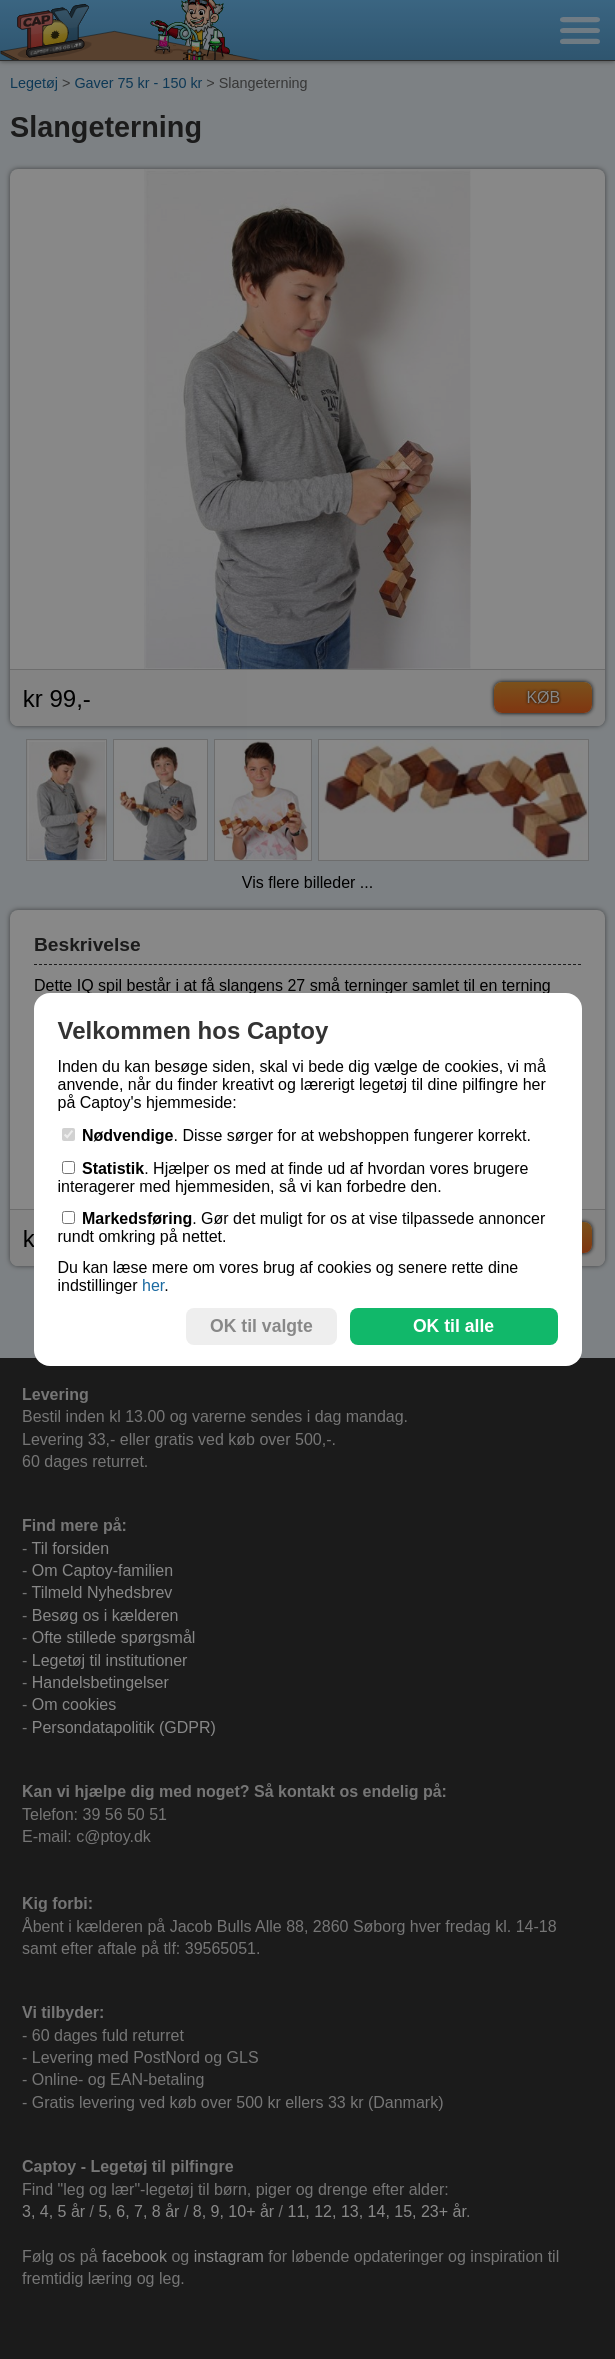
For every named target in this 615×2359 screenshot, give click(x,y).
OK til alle (453, 1326)
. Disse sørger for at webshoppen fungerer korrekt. (297, 1135)
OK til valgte (261, 1326)
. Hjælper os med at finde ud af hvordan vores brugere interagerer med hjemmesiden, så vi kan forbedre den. (293, 1177)
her (153, 1285)
